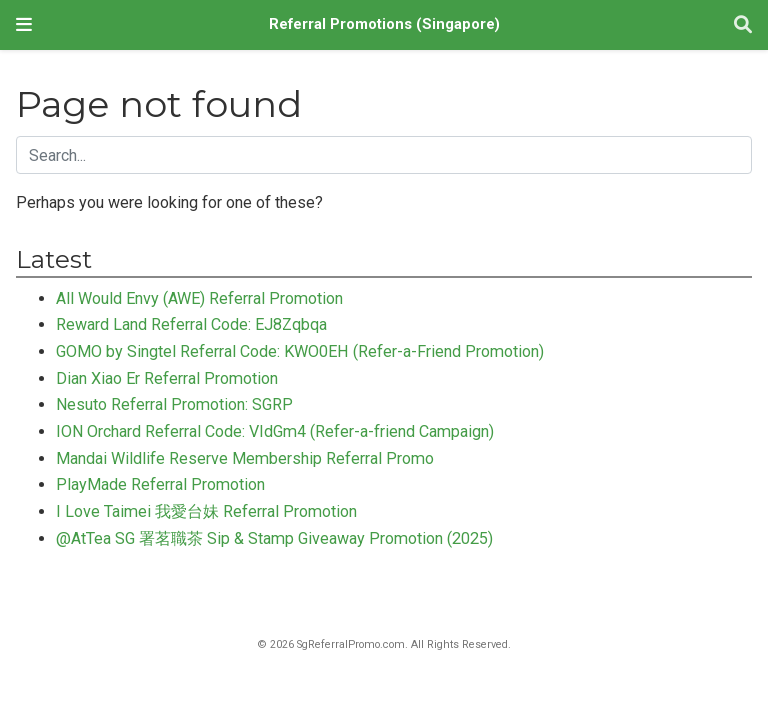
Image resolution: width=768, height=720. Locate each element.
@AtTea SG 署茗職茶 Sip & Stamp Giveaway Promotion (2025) (274, 538)
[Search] (743, 25)
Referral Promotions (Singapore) (384, 24)
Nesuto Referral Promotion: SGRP (174, 404)
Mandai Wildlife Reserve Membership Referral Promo (245, 458)
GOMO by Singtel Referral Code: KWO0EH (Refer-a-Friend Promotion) (300, 351)
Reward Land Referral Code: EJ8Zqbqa (191, 324)
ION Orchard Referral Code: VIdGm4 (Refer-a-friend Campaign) (275, 431)
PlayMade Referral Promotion (160, 484)
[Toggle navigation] (24, 24)
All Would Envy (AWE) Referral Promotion (199, 298)
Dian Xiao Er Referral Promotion (167, 378)
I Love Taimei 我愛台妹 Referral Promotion (206, 511)
